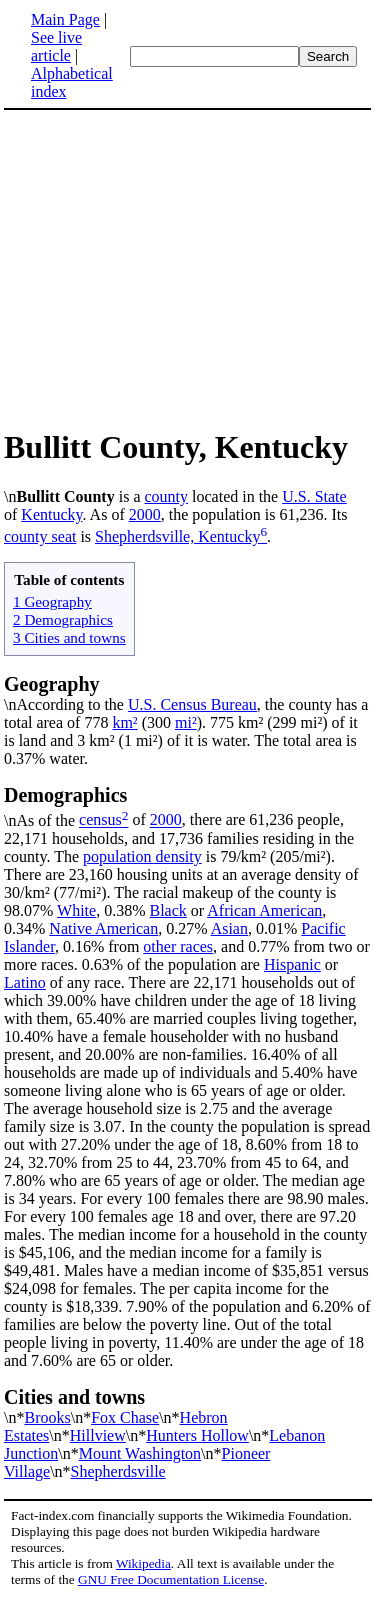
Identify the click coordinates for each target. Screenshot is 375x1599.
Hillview (98, 1435)
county (166, 496)
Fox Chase (125, 1417)
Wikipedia (143, 1563)
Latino (25, 982)
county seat (40, 536)
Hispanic (292, 964)
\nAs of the (187, 806)
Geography (52, 684)
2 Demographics (63, 619)
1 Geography (52, 601)
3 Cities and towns (69, 637)
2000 (145, 514)
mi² (186, 722)
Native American (103, 928)
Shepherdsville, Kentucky (177, 536)
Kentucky (51, 514)
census (100, 820)
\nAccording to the (66, 704)
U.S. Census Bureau (192, 704)
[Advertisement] (172, 268)
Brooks (47, 1417)
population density (142, 856)
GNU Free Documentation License (171, 1579)
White (76, 910)
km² (124, 722)
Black (167, 910)
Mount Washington (140, 1453)
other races (178, 946)
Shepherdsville (118, 1471)
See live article (56, 46)
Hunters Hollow (197, 1435)
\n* (187, 1406)
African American (264, 910)
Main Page (65, 19)
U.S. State (314, 496)
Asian (229, 928)
